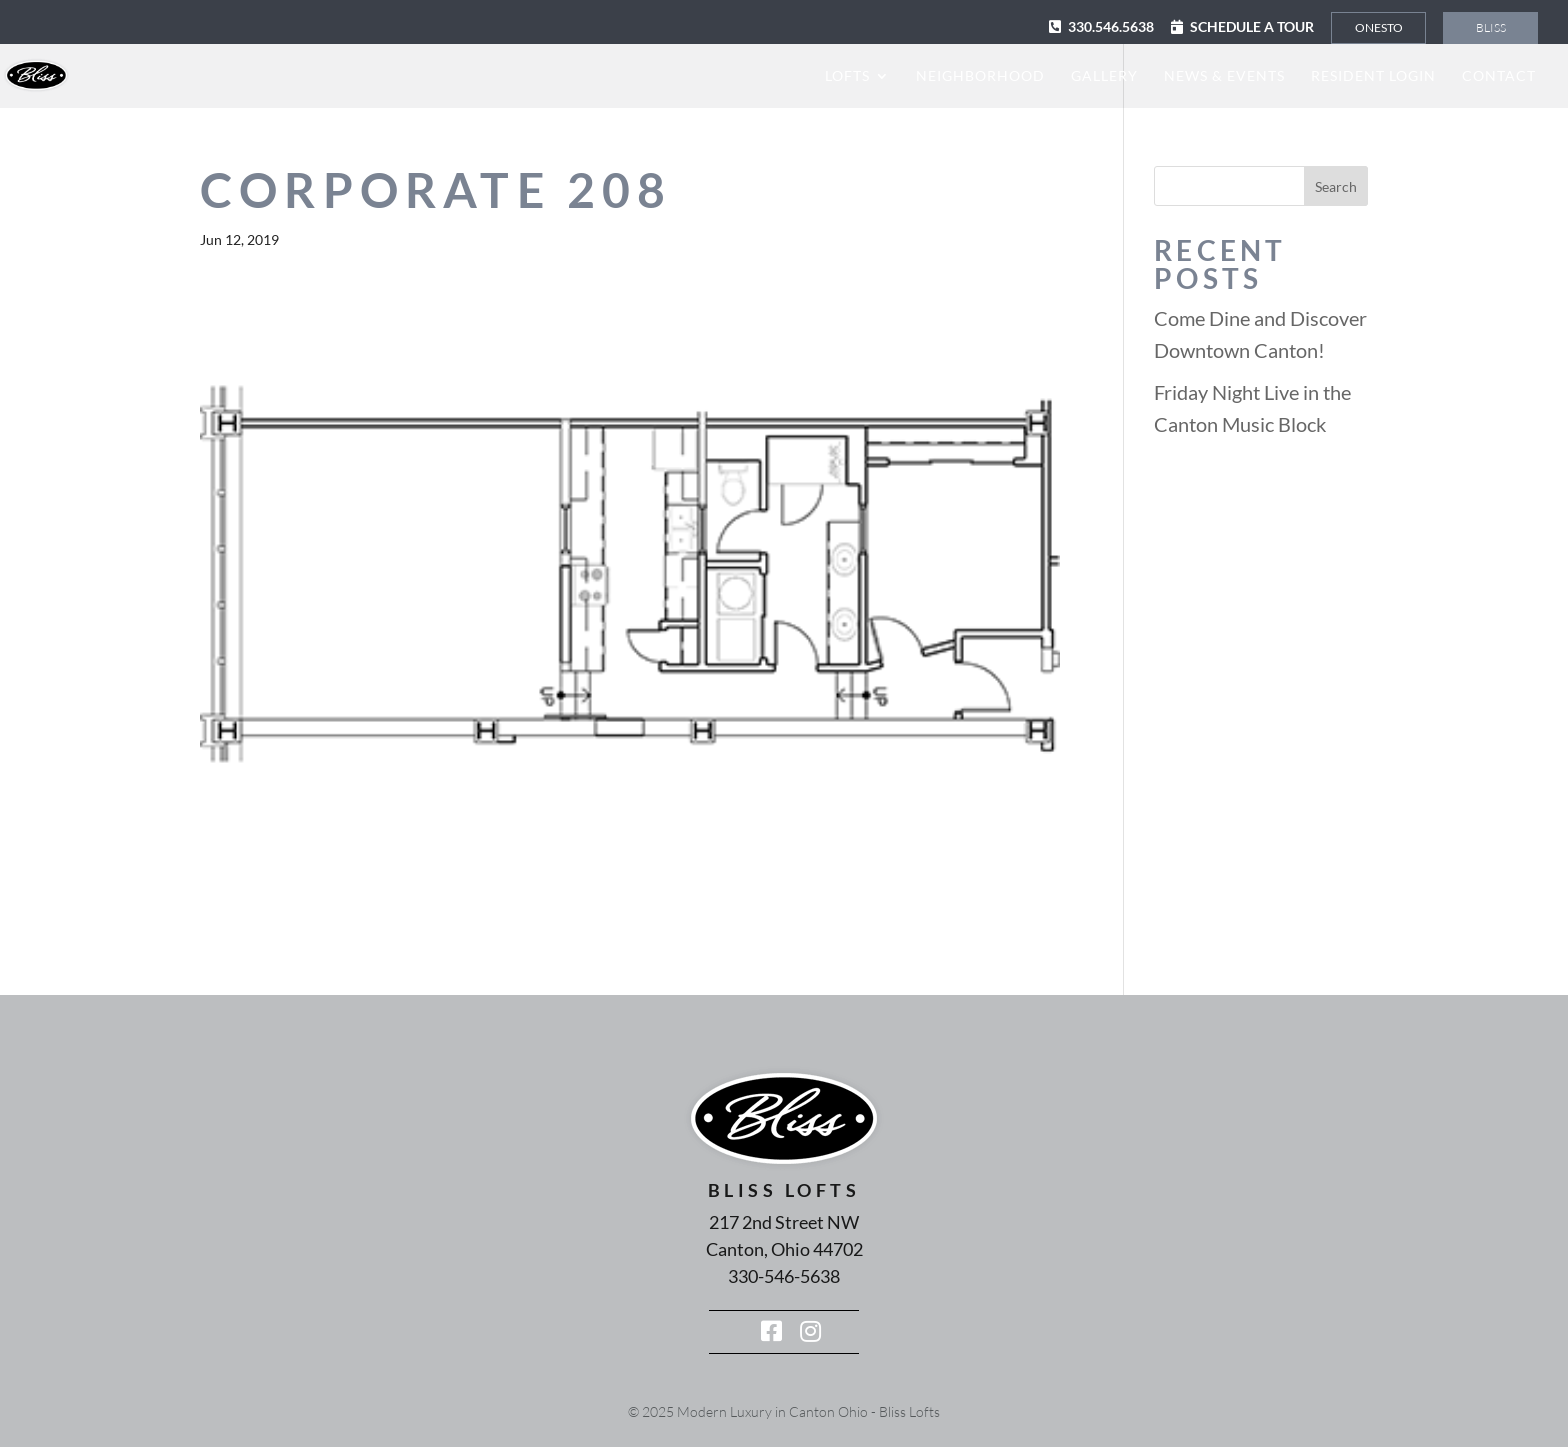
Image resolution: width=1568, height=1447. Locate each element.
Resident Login (1373, 76)
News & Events (1224, 76)
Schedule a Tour (1252, 26)
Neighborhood (980, 76)
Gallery (1104, 76)
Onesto (1379, 27)
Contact (1499, 76)
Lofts (847, 76)
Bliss (1491, 27)
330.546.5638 (1111, 26)
